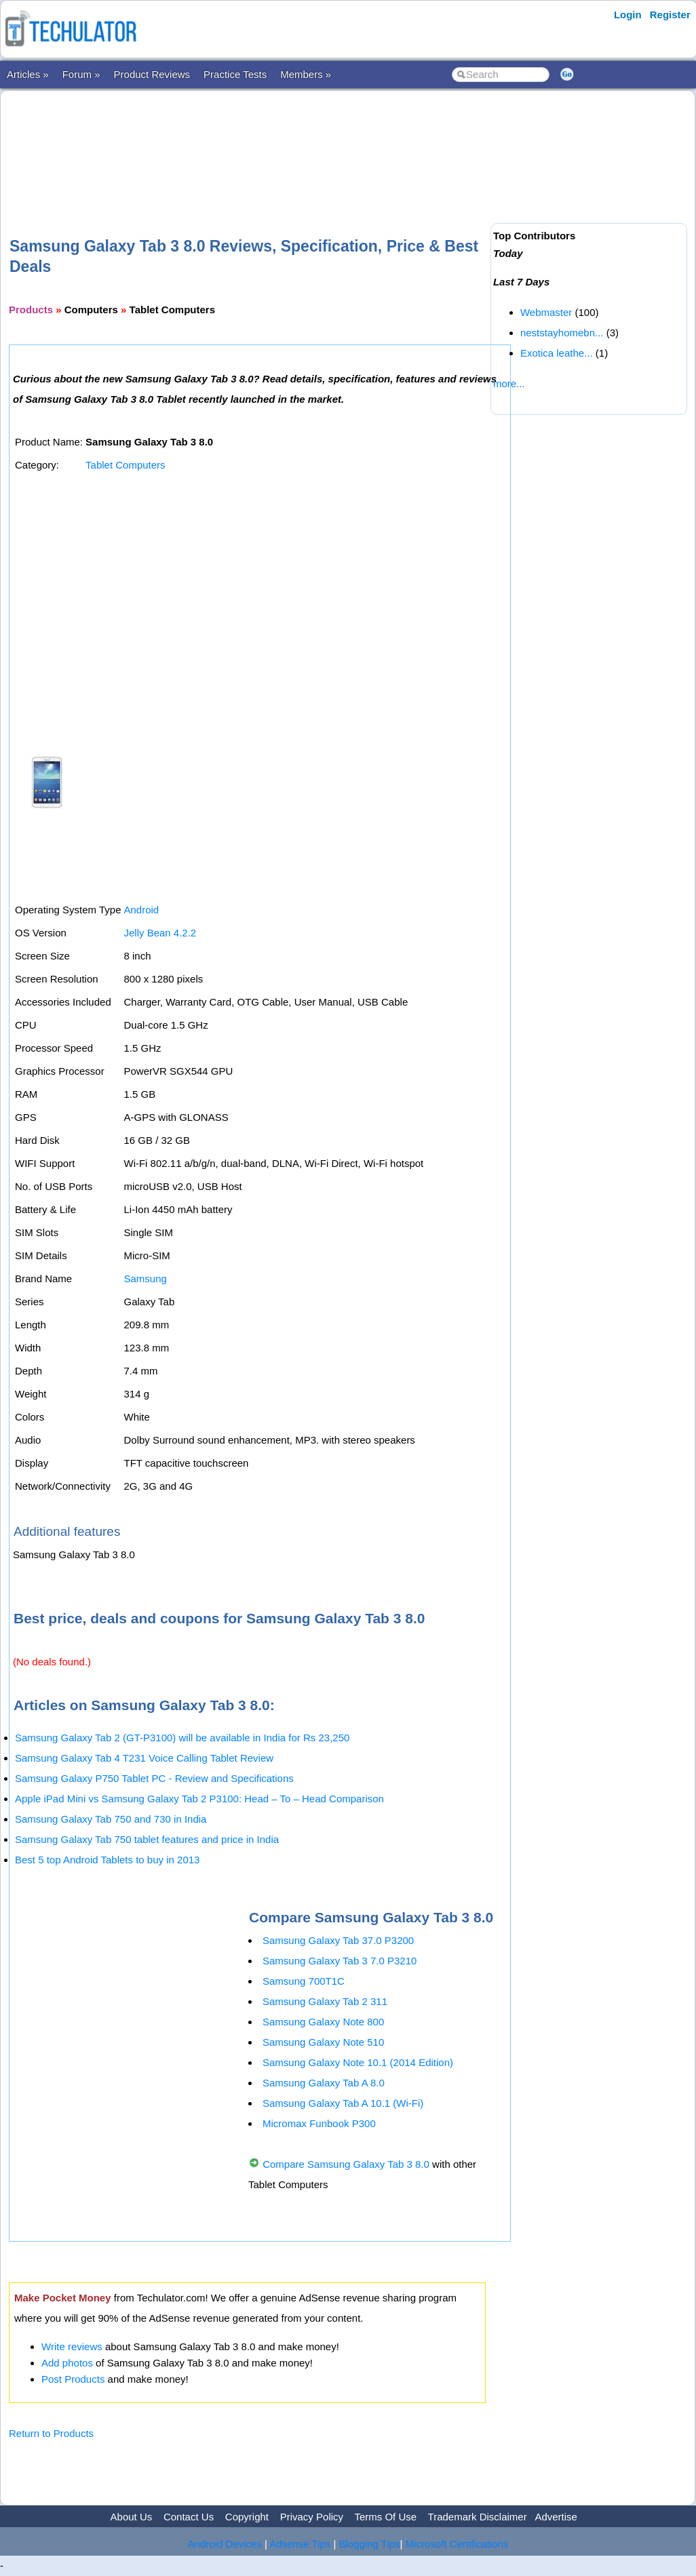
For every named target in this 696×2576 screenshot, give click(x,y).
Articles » (28, 74)
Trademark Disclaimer (477, 2516)
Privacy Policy (311, 2516)
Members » (305, 74)
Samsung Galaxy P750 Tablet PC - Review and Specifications (154, 1778)
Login (628, 14)
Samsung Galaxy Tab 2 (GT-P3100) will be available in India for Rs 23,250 (182, 1737)
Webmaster (546, 312)
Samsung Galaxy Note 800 (323, 2021)
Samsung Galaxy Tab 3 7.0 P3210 (340, 1960)
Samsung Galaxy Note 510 (323, 2042)
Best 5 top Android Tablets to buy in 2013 (107, 1859)
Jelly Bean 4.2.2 (159, 932)
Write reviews (71, 2346)
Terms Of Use (385, 2516)
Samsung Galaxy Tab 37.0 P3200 (338, 1940)
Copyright (247, 2516)
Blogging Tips (369, 2544)
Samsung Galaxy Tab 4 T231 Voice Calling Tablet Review (144, 1758)
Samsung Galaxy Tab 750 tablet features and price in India (147, 1839)
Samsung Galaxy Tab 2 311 (325, 2001)
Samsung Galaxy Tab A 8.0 (324, 2082)
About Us (132, 2516)
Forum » (81, 74)
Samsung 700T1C (304, 1981)
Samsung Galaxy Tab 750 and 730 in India (110, 1819)
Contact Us (188, 2516)
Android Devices (225, 2544)
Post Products (72, 2379)
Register (670, 14)
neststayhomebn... (562, 332)
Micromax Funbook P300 (319, 2123)
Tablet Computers (125, 465)
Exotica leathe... (556, 353)
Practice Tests (235, 74)
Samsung (144, 1278)
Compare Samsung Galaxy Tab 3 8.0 (346, 2164)
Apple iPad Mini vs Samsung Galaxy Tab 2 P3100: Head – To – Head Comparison (199, 1798)
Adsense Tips (299, 2544)
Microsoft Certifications (457, 2544)
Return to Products (51, 2433)
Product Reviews (152, 74)
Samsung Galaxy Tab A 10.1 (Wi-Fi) (343, 2103)
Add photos (67, 2363)
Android (141, 909)
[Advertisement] (256, 141)
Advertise (556, 2516)
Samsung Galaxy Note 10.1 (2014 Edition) (358, 2062)
